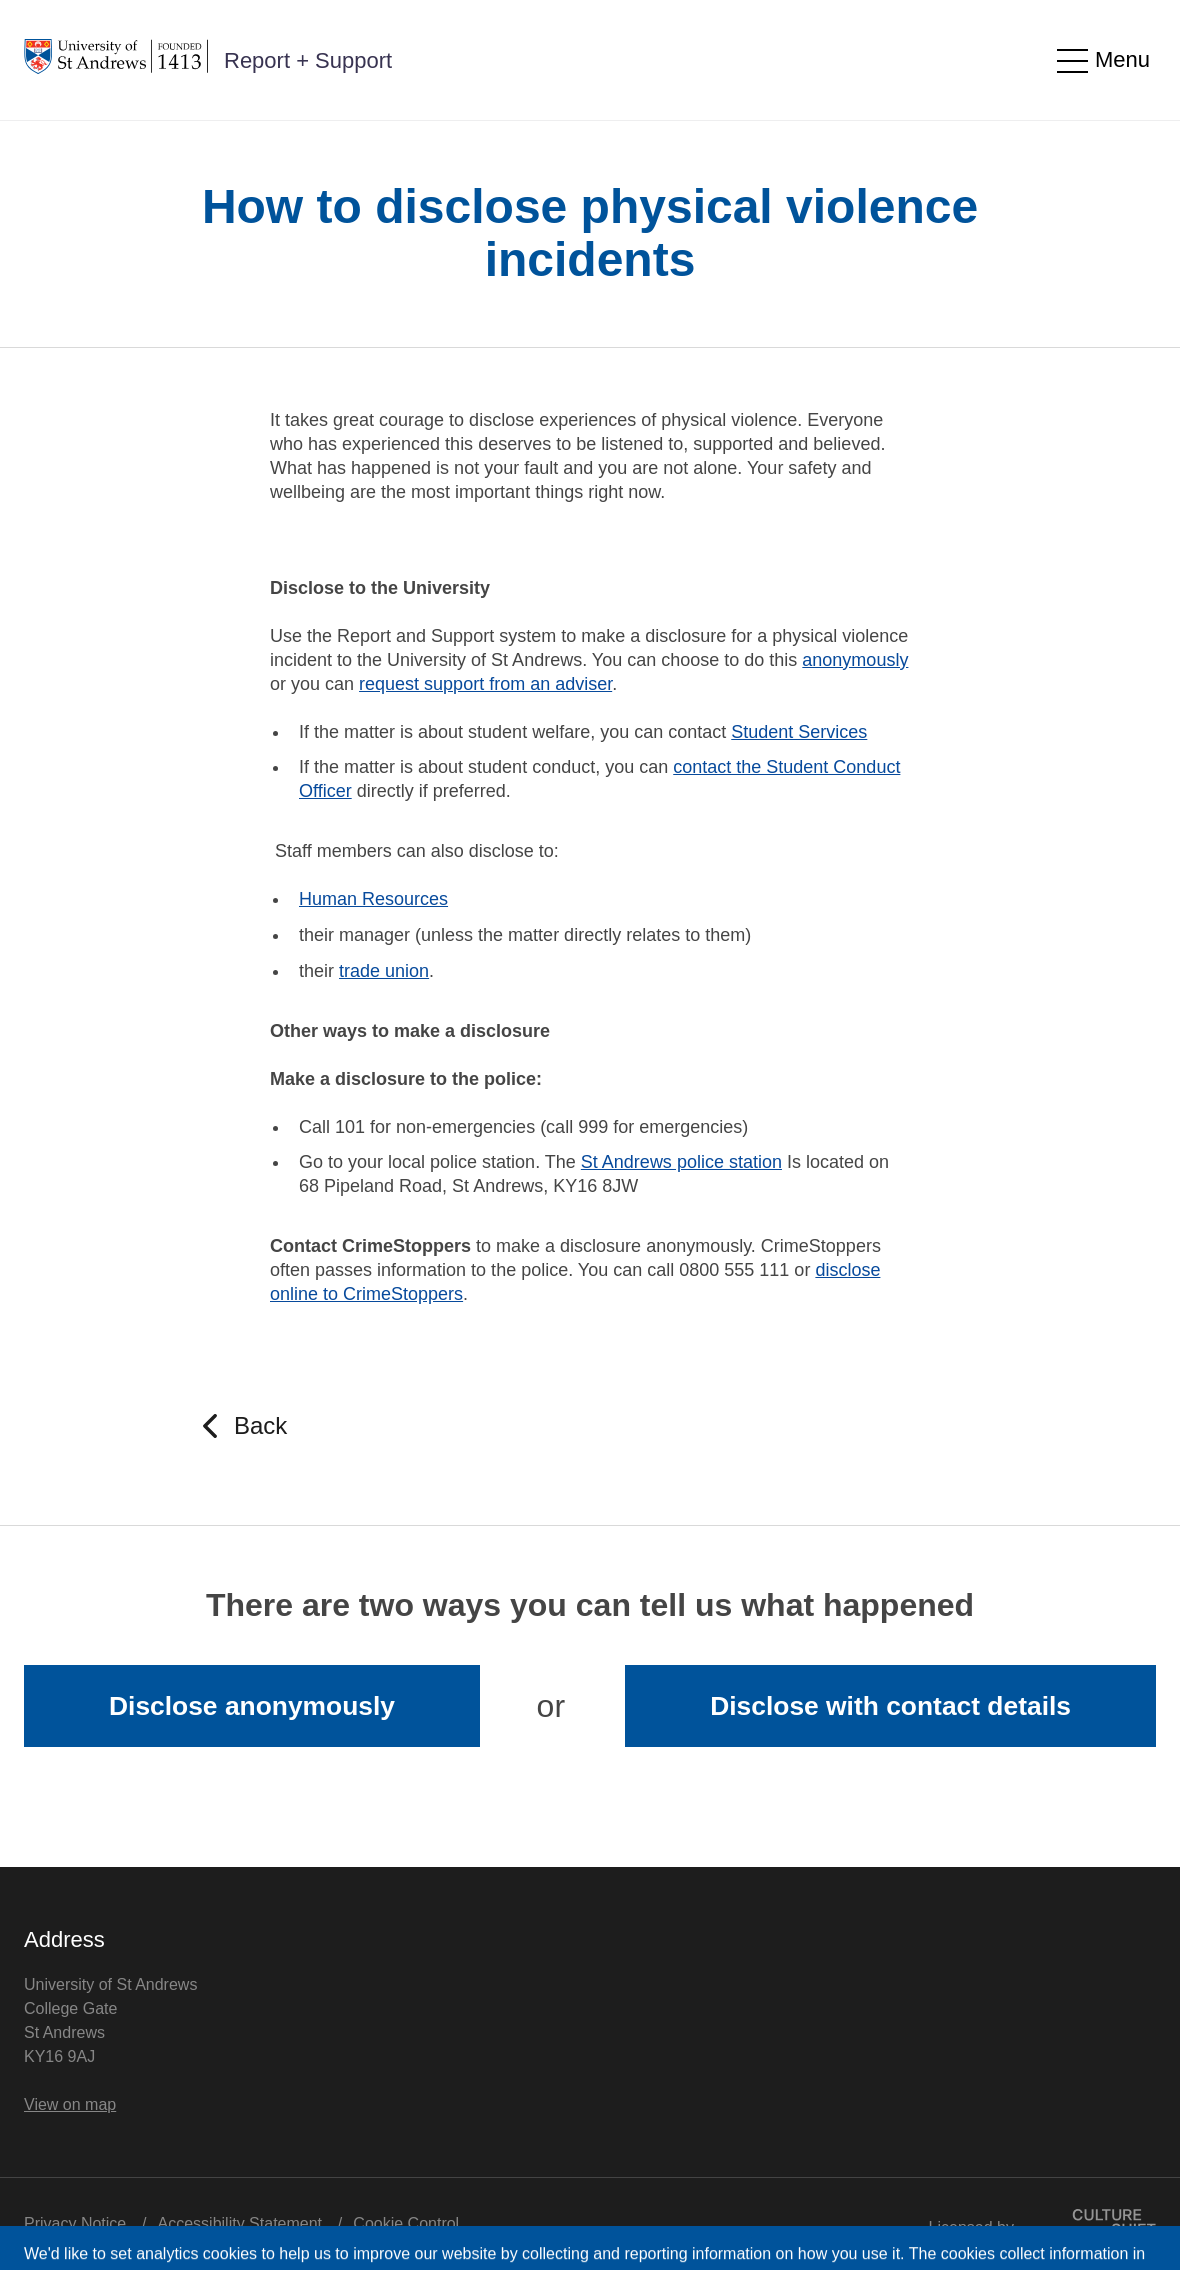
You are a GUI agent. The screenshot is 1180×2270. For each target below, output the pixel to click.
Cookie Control (406, 2223)
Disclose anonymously (252, 1706)
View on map (70, 2104)
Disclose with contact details (890, 1706)
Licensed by (1042, 2222)
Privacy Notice (75, 2223)
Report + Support (308, 60)
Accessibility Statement (240, 2223)
